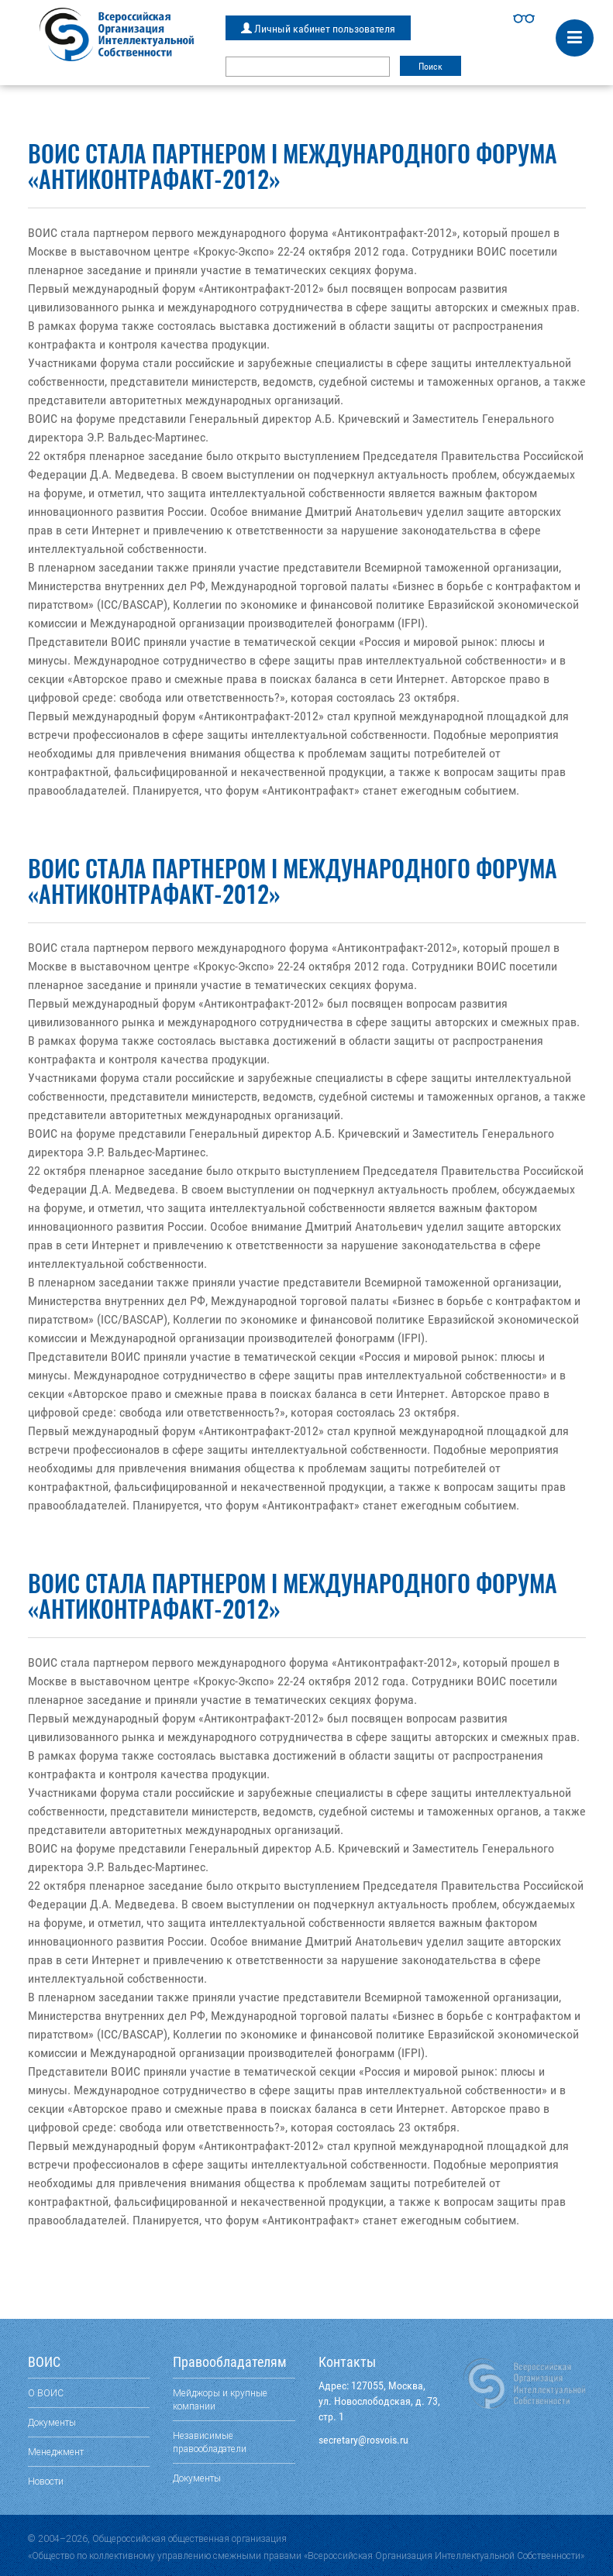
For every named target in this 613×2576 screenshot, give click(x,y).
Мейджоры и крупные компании (220, 2399)
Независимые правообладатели (209, 2442)
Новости (46, 2481)
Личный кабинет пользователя (318, 28)
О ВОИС (46, 2393)
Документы (52, 2422)
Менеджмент (56, 2452)
